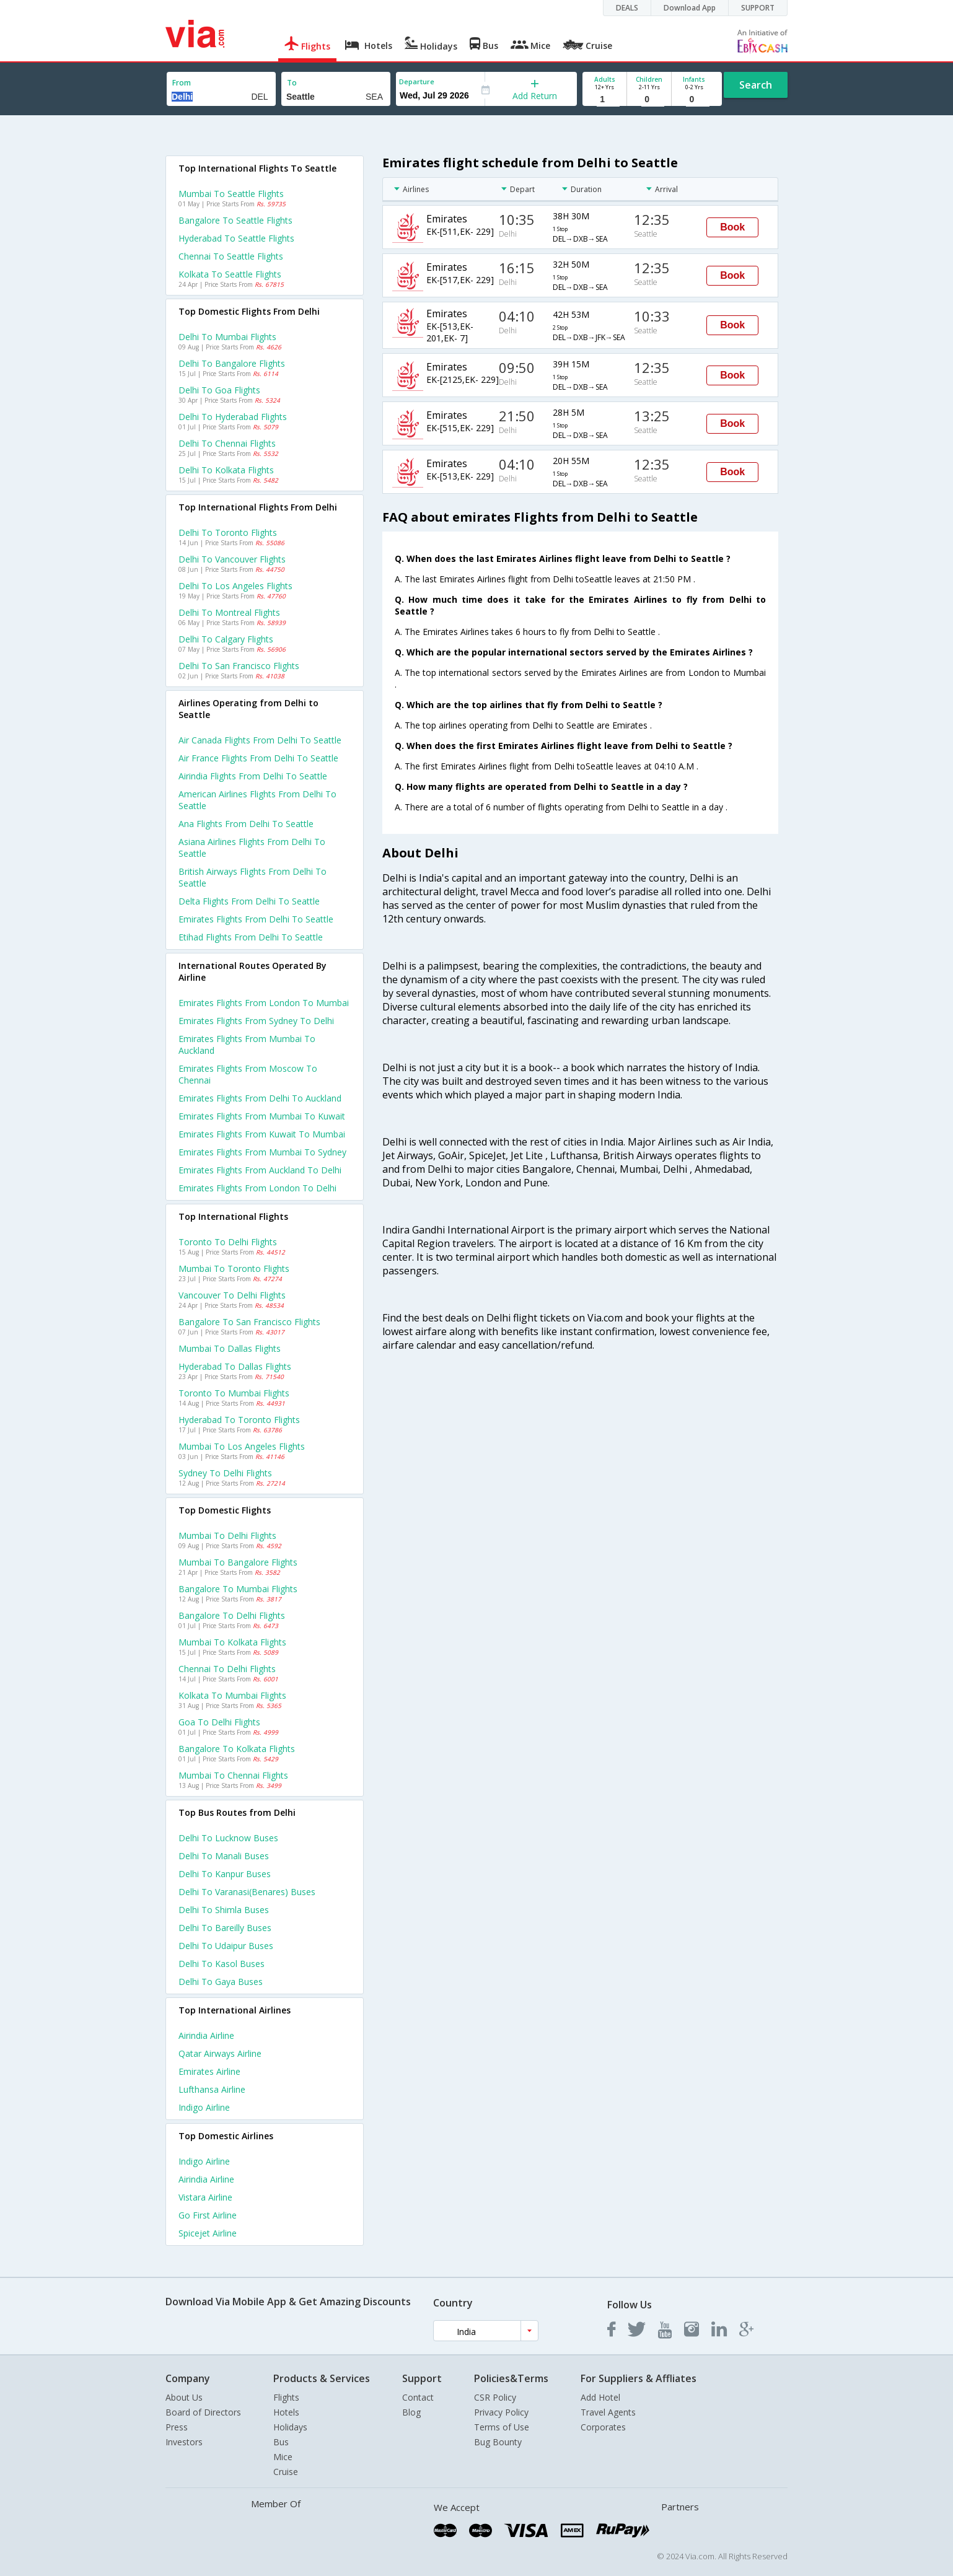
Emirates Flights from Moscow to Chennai (247, 1074)
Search (755, 85)
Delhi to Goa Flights (219, 390)
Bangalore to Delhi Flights (231, 1615)
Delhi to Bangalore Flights (231, 363)
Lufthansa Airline (211, 2089)
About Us (184, 2397)
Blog (411, 2412)
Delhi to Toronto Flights (227, 532)
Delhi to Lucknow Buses (228, 1838)
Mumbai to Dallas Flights (229, 1348)
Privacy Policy (501, 2412)
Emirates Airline (209, 2071)
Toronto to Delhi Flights (227, 1242)
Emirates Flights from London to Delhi (257, 1188)
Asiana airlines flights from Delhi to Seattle (251, 847)
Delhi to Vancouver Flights (232, 559)
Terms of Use (501, 2427)
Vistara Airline (205, 2197)
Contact (418, 2397)
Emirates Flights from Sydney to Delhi (256, 1021)
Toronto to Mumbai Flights (233, 1393)
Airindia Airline (206, 2035)
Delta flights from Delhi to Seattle (249, 901)
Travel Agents (608, 2412)
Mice (282, 2457)
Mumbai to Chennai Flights (233, 1775)
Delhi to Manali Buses (223, 1856)
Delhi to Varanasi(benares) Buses (246, 1892)
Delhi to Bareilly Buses (224, 1928)
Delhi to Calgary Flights (225, 639)
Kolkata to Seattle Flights (229, 274)
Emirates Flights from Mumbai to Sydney (262, 1152)
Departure (416, 81)
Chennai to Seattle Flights (230, 256)
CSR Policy (495, 2397)
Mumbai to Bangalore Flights (237, 1562)
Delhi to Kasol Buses (221, 1963)
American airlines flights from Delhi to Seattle (257, 800)
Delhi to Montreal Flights (229, 612)
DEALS (627, 7)
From (181, 82)
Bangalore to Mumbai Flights (237, 1589)
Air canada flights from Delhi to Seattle (259, 740)
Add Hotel (600, 2397)
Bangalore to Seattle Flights (235, 220)
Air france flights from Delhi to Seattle (258, 758)
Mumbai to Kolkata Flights (232, 1642)
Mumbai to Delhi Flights (227, 1535)
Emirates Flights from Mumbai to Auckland (246, 1044)
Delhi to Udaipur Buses (225, 1946)
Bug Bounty (498, 2442)
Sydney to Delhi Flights (225, 1473)
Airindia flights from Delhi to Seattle (252, 776)
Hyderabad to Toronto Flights (239, 1420)
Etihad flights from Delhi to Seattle (250, 937)
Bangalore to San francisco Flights (249, 1322)
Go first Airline (207, 2215)
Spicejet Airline (207, 2233)
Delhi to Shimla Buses (223, 1910)
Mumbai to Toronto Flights (233, 1268)
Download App (690, 7)
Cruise (285, 2471)
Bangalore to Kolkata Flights (236, 1749)
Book (732, 227)
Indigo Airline (204, 2107)
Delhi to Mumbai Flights (227, 337)
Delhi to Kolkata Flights (226, 470)
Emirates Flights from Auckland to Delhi (259, 1170)
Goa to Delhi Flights (219, 1722)
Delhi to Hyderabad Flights (232, 417)
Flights (286, 2397)
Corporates (603, 2427)
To (292, 82)
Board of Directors (203, 2412)
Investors (184, 2442)
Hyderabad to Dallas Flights (234, 1366)
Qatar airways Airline (219, 2053)
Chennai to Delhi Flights (227, 1669)
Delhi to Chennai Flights (227, 443)
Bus (281, 2442)
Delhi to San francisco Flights (238, 666)
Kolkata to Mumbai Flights (232, 1695)
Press (176, 2427)
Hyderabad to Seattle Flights (236, 238)
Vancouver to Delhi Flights (232, 1295)
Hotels (286, 2412)
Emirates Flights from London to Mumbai (263, 1003)
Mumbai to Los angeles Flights (241, 1446)
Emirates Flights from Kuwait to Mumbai (261, 1134)
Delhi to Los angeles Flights (235, 586)
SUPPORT (758, 7)
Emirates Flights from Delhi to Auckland (259, 1098)
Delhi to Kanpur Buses (224, 1874)
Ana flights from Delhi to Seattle (246, 824)
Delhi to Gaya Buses (220, 1981)
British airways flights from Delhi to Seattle (252, 877)
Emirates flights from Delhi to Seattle (255, 919)
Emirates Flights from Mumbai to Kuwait (261, 1116)
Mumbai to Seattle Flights (231, 193)
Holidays (290, 2427)
